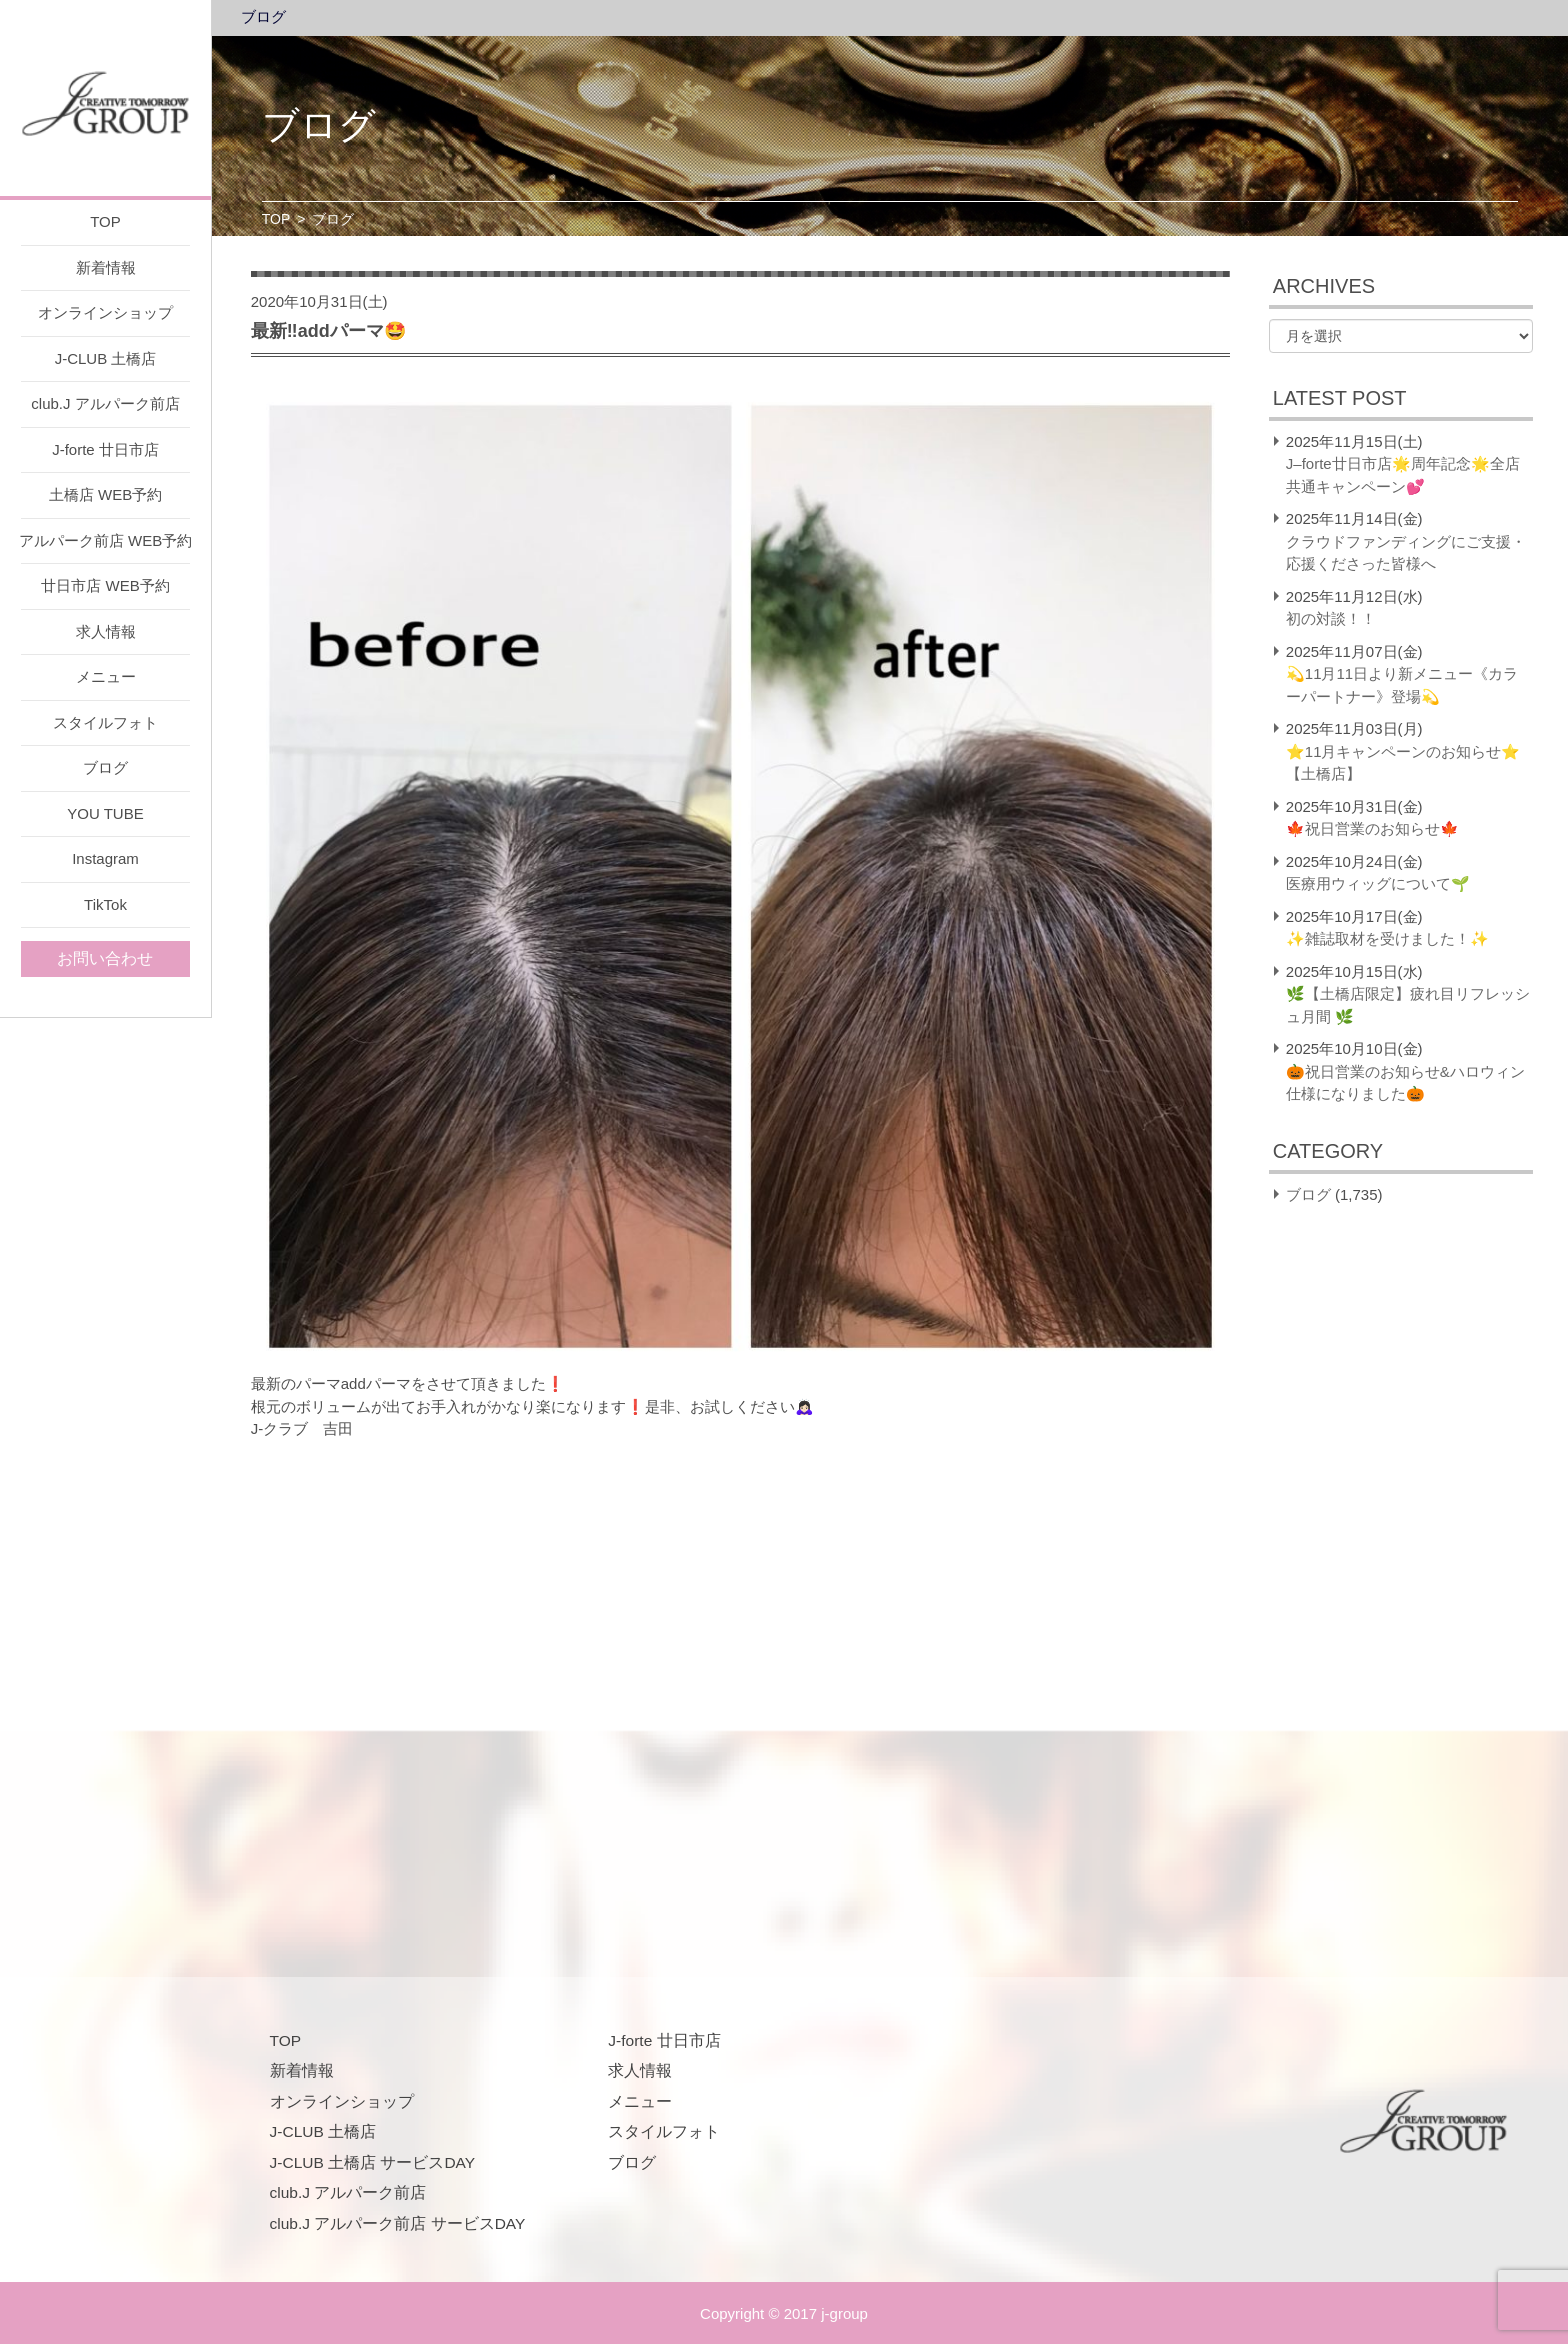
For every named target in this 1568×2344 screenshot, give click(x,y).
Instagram (105, 858)
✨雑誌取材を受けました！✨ (1387, 938)
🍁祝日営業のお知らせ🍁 (1372, 828)
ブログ (105, 767)
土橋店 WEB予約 (105, 494)
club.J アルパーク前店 (105, 403)
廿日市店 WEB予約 (105, 585)
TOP (105, 221)
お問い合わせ (105, 958)
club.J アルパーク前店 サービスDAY (398, 2223)
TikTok (105, 904)
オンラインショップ (105, 312)
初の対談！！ (1331, 618)
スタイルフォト (105, 722)
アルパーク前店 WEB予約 (105, 540)
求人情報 (106, 631)
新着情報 (106, 267)
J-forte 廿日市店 (105, 449)
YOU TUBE (105, 813)
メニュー (106, 676)
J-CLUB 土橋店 (106, 358)
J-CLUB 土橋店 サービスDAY (373, 2162)
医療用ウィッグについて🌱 (1378, 883)
